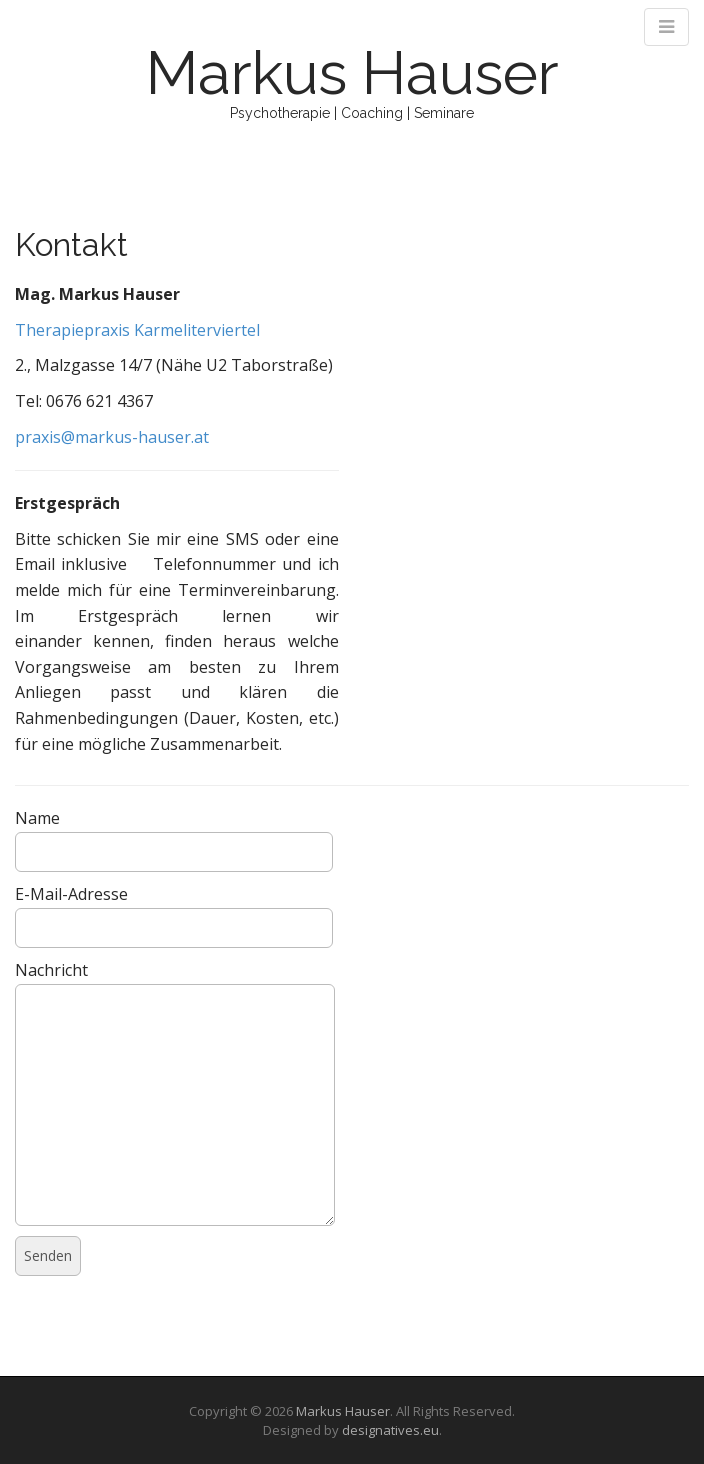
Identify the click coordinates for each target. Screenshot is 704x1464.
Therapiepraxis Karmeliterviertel (137, 330)
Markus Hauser (352, 73)
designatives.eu (390, 1430)
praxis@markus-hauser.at (112, 437)
